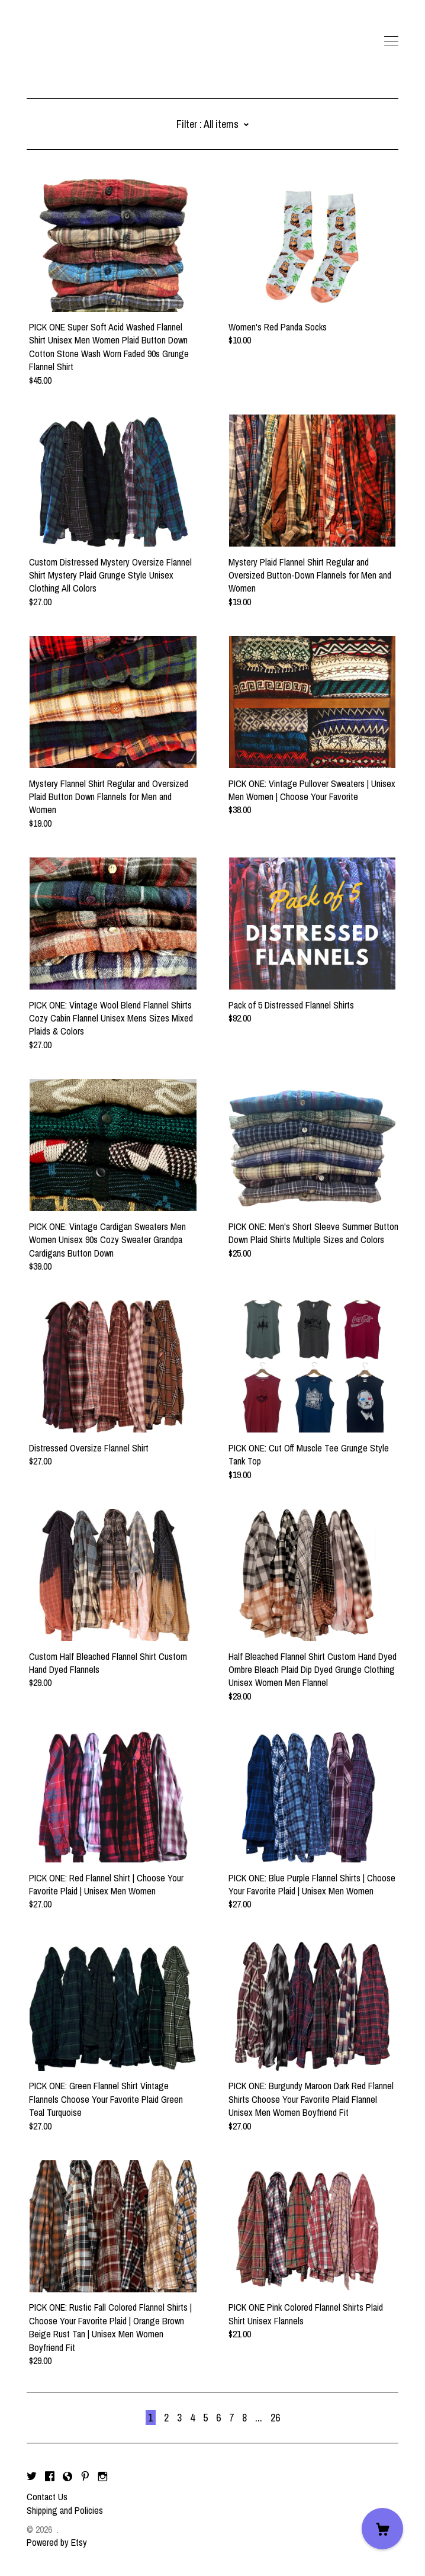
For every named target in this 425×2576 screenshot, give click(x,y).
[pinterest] (85, 2476)
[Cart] (382, 2528)
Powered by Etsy (57, 2542)
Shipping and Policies (65, 2510)
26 (275, 2417)
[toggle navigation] (391, 41)
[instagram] (102, 2476)
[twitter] (32, 2476)
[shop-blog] (67, 2476)
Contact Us (47, 2496)
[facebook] (49, 2476)
